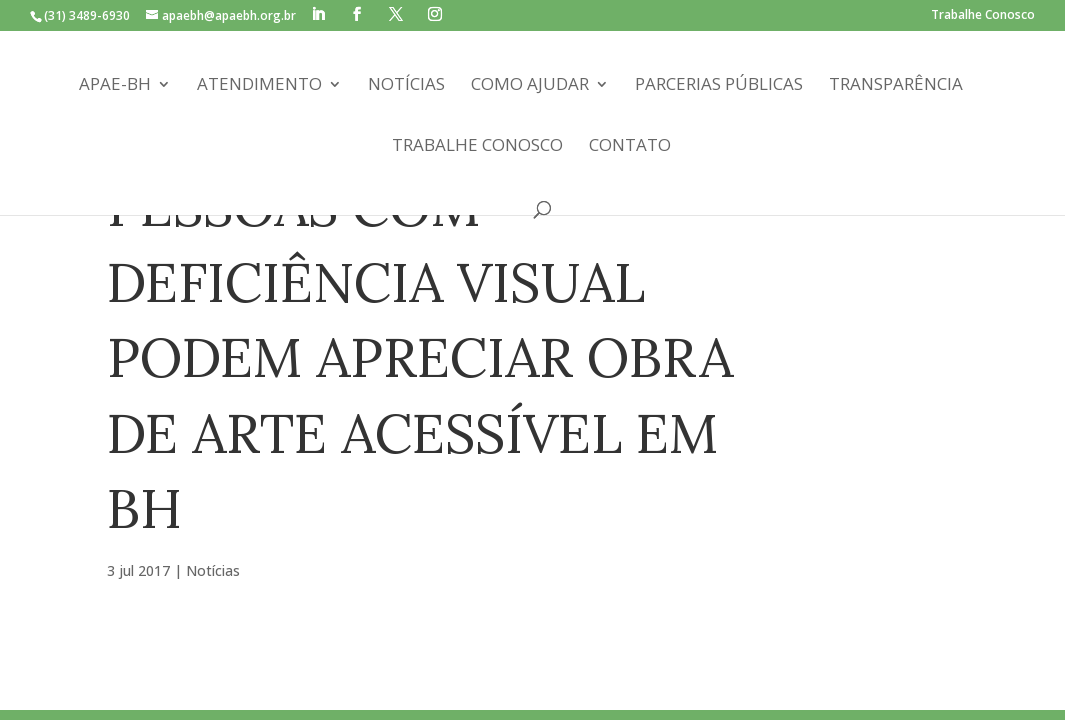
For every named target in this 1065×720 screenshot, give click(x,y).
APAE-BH (115, 86)
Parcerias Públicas (719, 86)
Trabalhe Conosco (983, 16)
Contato (630, 147)
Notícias (406, 86)
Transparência (896, 86)
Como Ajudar (530, 86)
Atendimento (259, 86)
